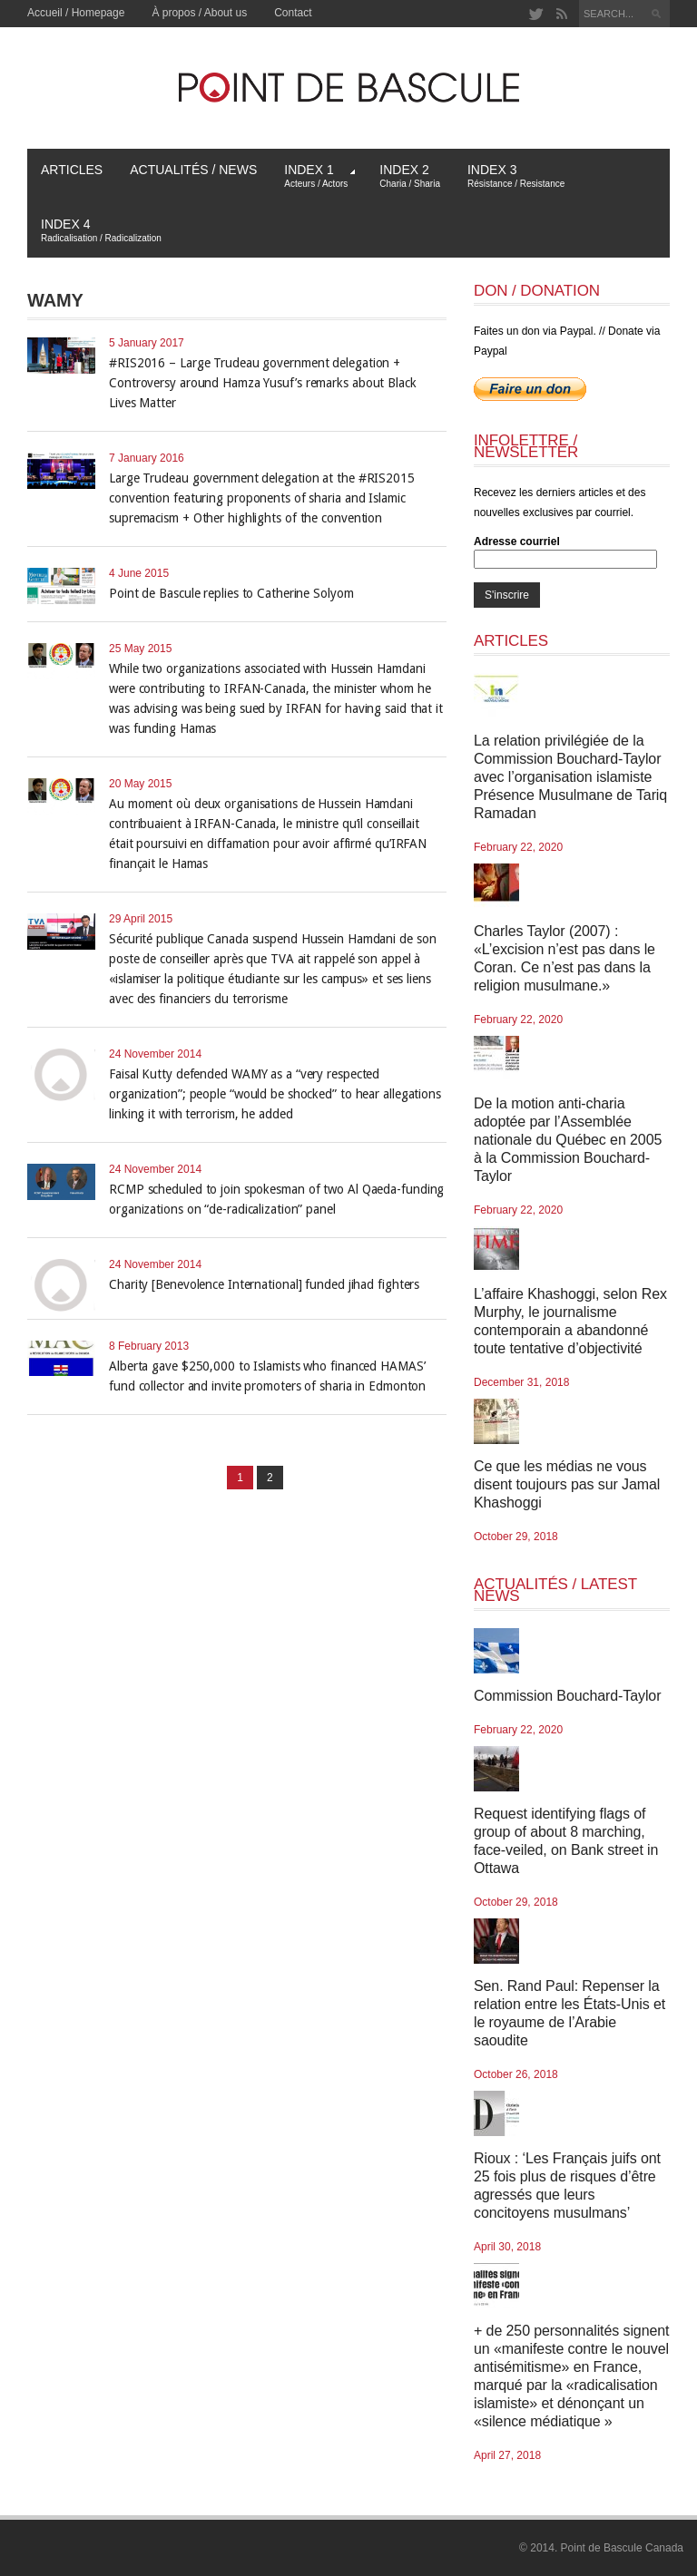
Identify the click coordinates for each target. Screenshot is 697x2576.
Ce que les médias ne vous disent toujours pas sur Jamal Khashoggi (567, 1484)
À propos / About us (199, 12)
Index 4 (101, 230)
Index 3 (515, 175)
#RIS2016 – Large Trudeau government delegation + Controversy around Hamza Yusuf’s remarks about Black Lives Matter (263, 383)
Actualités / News (193, 169)
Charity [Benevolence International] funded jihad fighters (264, 1284)
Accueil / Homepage (75, 12)
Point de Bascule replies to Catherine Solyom (231, 593)
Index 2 (409, 175)
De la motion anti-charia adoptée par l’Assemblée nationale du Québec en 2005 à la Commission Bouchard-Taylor (568, 1140)
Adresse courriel (517, 541)
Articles (72, 169)
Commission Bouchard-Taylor (567, 1695)
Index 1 (319, 175)
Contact (292, 12)
